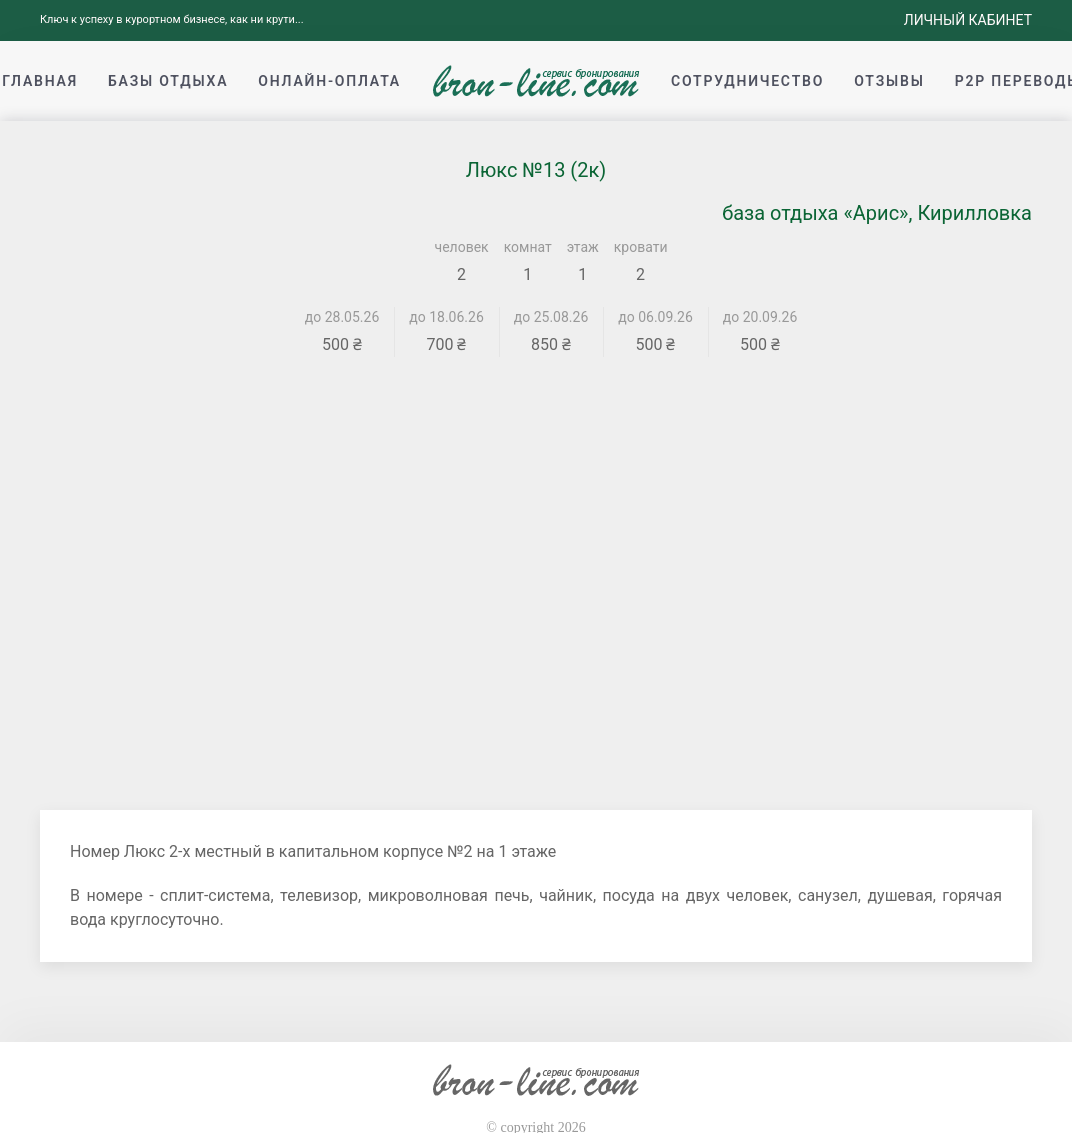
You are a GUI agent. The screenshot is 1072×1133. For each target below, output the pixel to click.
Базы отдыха (168, 81)
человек (462, 247)
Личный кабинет (968, 20)
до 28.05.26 (342, 317)
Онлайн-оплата (329, 81)
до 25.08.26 (551, 317)
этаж (583, 247)
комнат (528, 247)
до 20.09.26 (760, 317)
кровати (641, 247)
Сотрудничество (747, 81)
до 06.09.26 (655, 317)
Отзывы (889, 81)
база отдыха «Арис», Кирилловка (877, 213)
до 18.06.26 (446, 317)
